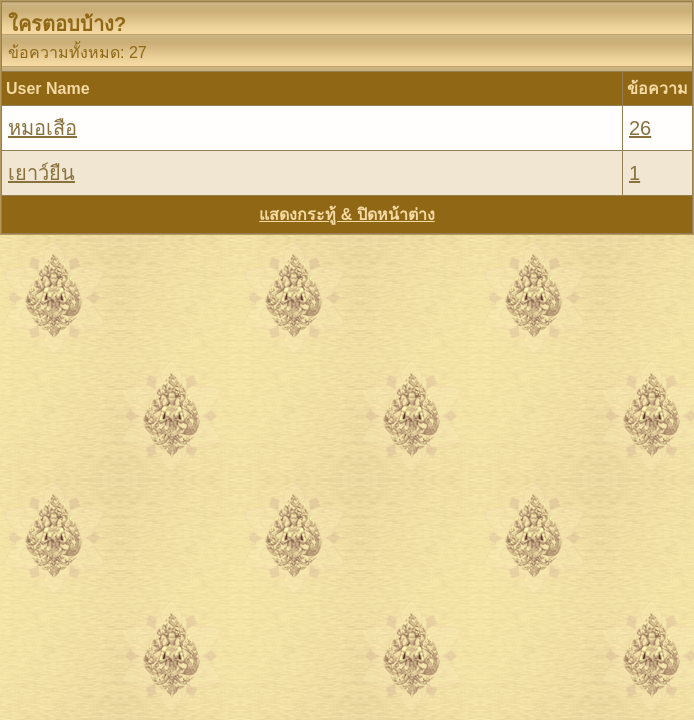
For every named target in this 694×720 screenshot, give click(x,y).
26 (640, 128)
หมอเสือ (42, 128)
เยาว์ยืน (41, 173)
